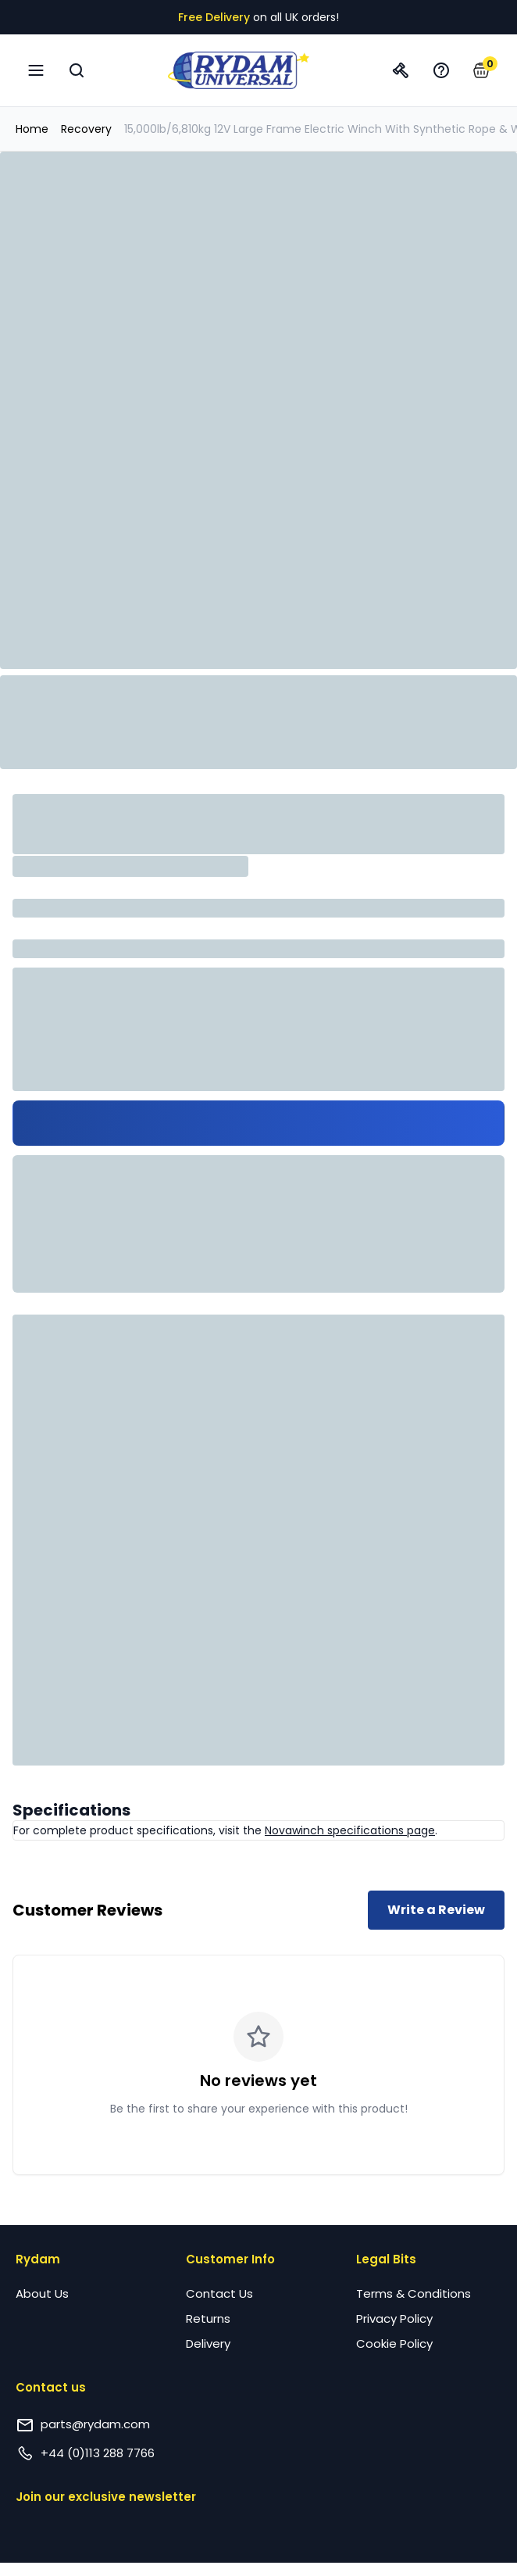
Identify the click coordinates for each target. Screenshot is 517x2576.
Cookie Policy (394, 2343)
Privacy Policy (394, 2318)
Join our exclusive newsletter (106, 2496)
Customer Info (230, 2259)
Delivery (208, 2343)
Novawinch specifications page (350, 1830)
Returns (208, 2318)
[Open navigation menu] (36, 70)
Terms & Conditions (413, 2293)
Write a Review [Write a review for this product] (436, 1910)
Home (32, 129)
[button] (481, 70)
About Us (42, 2293)
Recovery (86, 129)
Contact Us (219, 2293)
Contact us (51, 2387)
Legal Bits (386, 2259)
